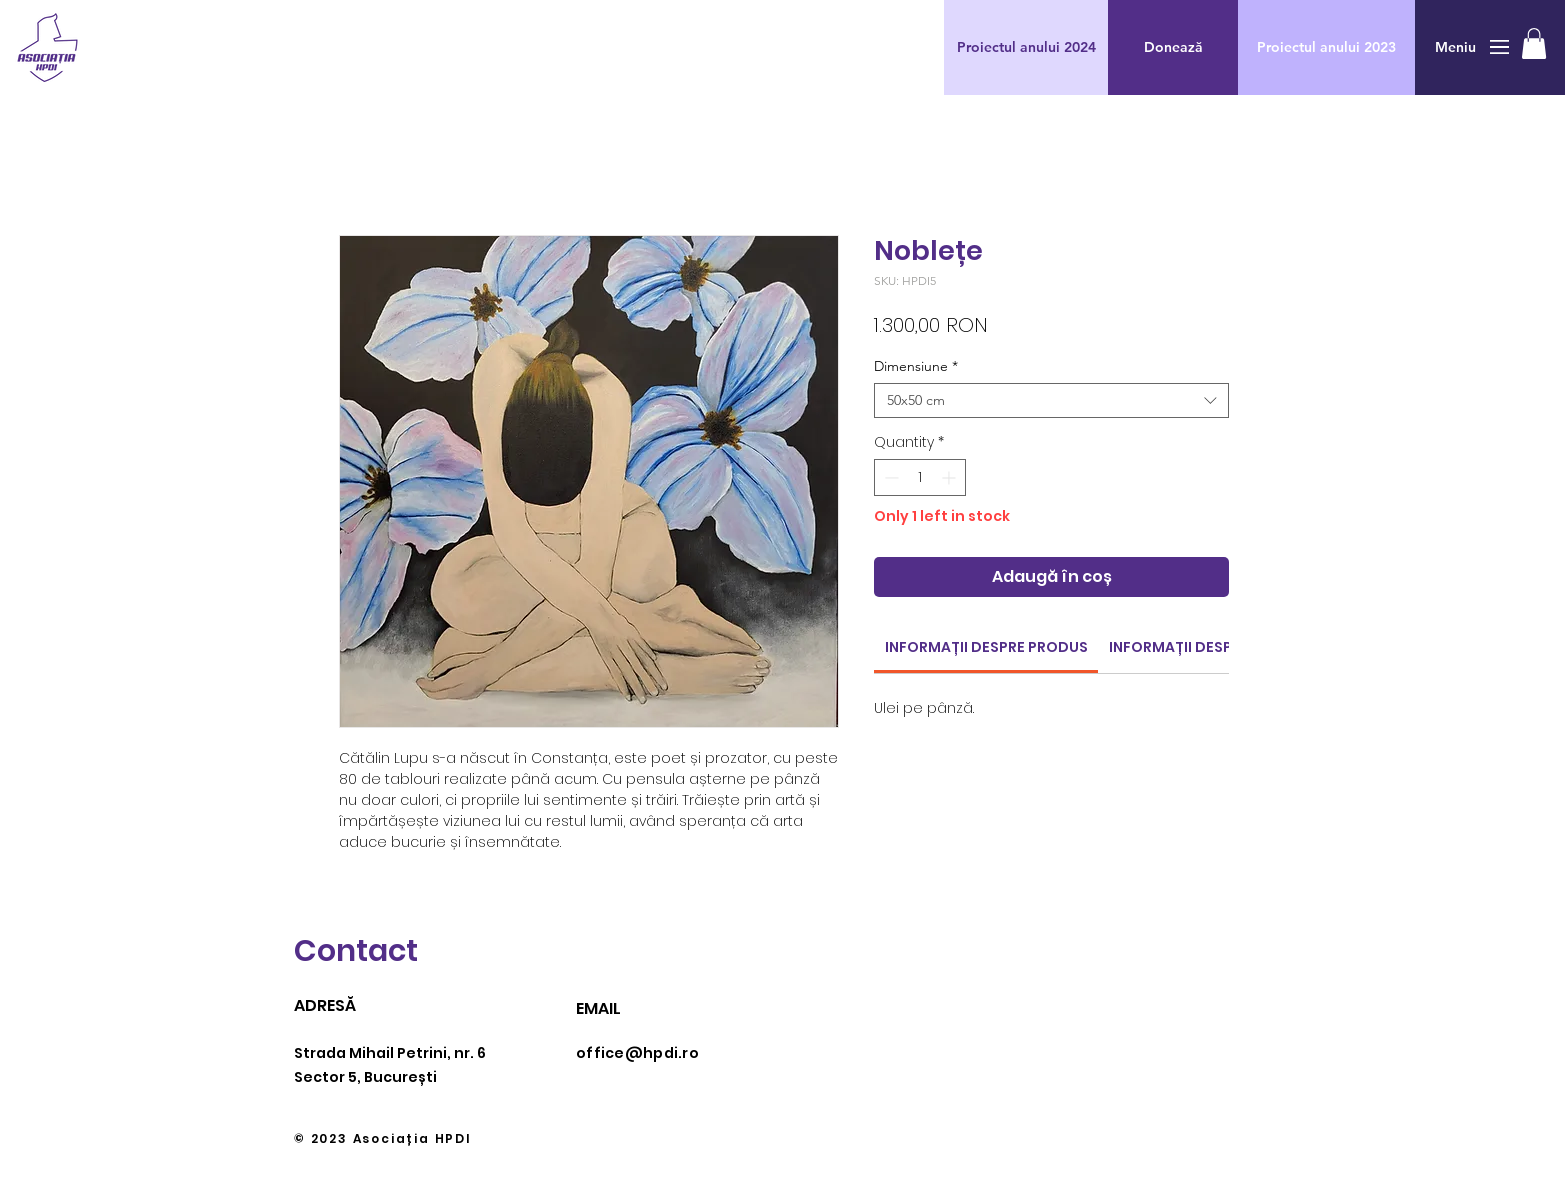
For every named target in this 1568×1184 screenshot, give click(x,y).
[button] (1173, 47)
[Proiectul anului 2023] (1326, 47)
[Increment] (950, 477)
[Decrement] (889, 477)
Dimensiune (916, 366)
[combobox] (1051, 400)
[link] (986, 647)
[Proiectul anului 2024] (1026, 47)
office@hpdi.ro (637, 1053)
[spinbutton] (920, 477)
